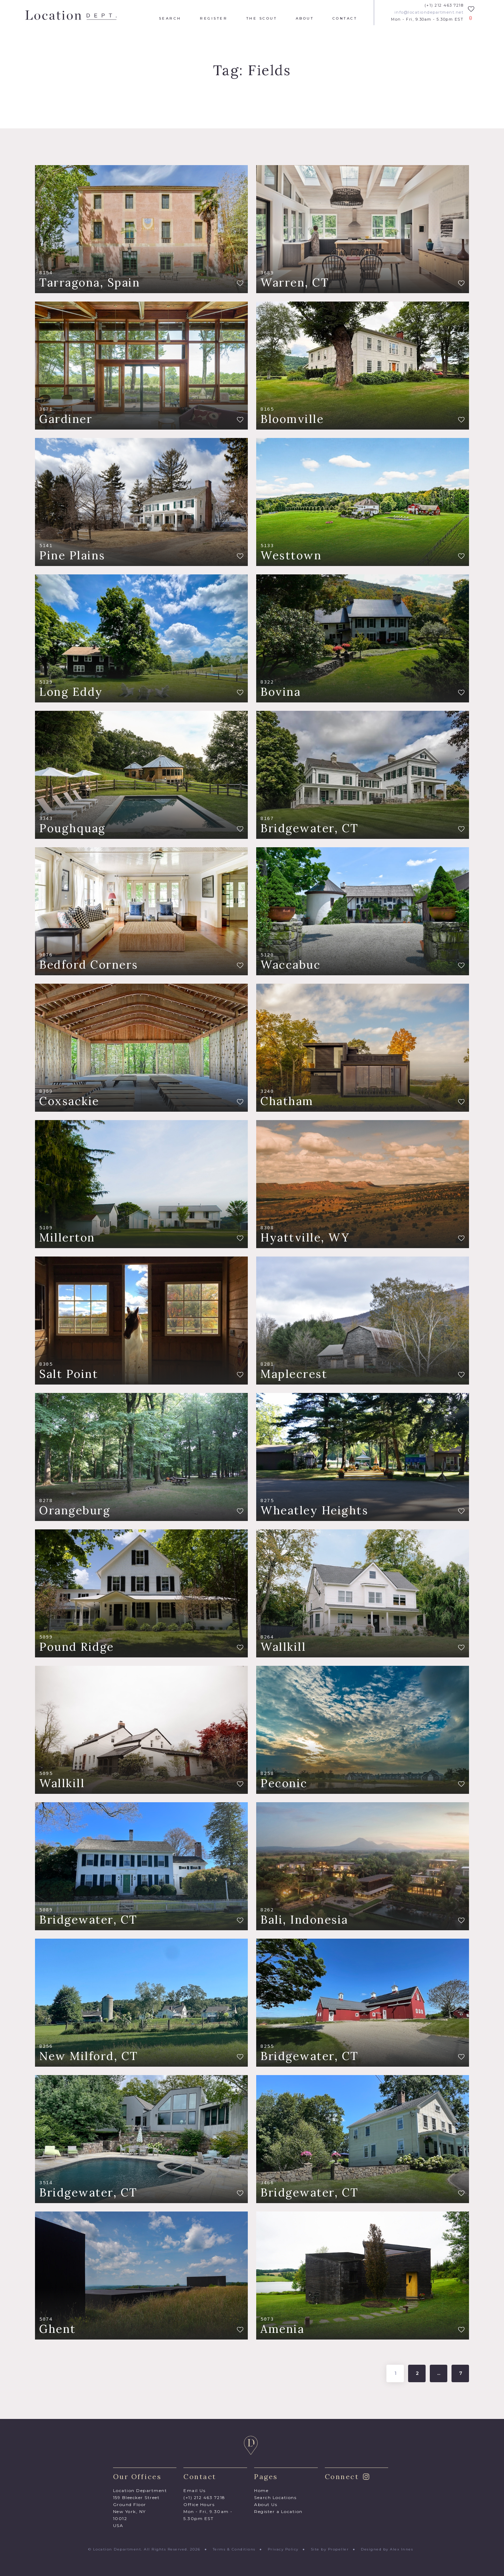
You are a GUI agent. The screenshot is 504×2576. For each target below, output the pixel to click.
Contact (344, 18)
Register (213, 18)
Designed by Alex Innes (387, 2549)
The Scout (261, 18)
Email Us (194, 2490)
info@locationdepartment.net (429, 12)
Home (261, 2490)
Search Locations (275, 2497)
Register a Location (278, 2511)
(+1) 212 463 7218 (444, 5)
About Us (265, 2504)
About (305, 18)
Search (170, 18)
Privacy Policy (283, 2549)
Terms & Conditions (234, 2549)
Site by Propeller (330, 2549)
